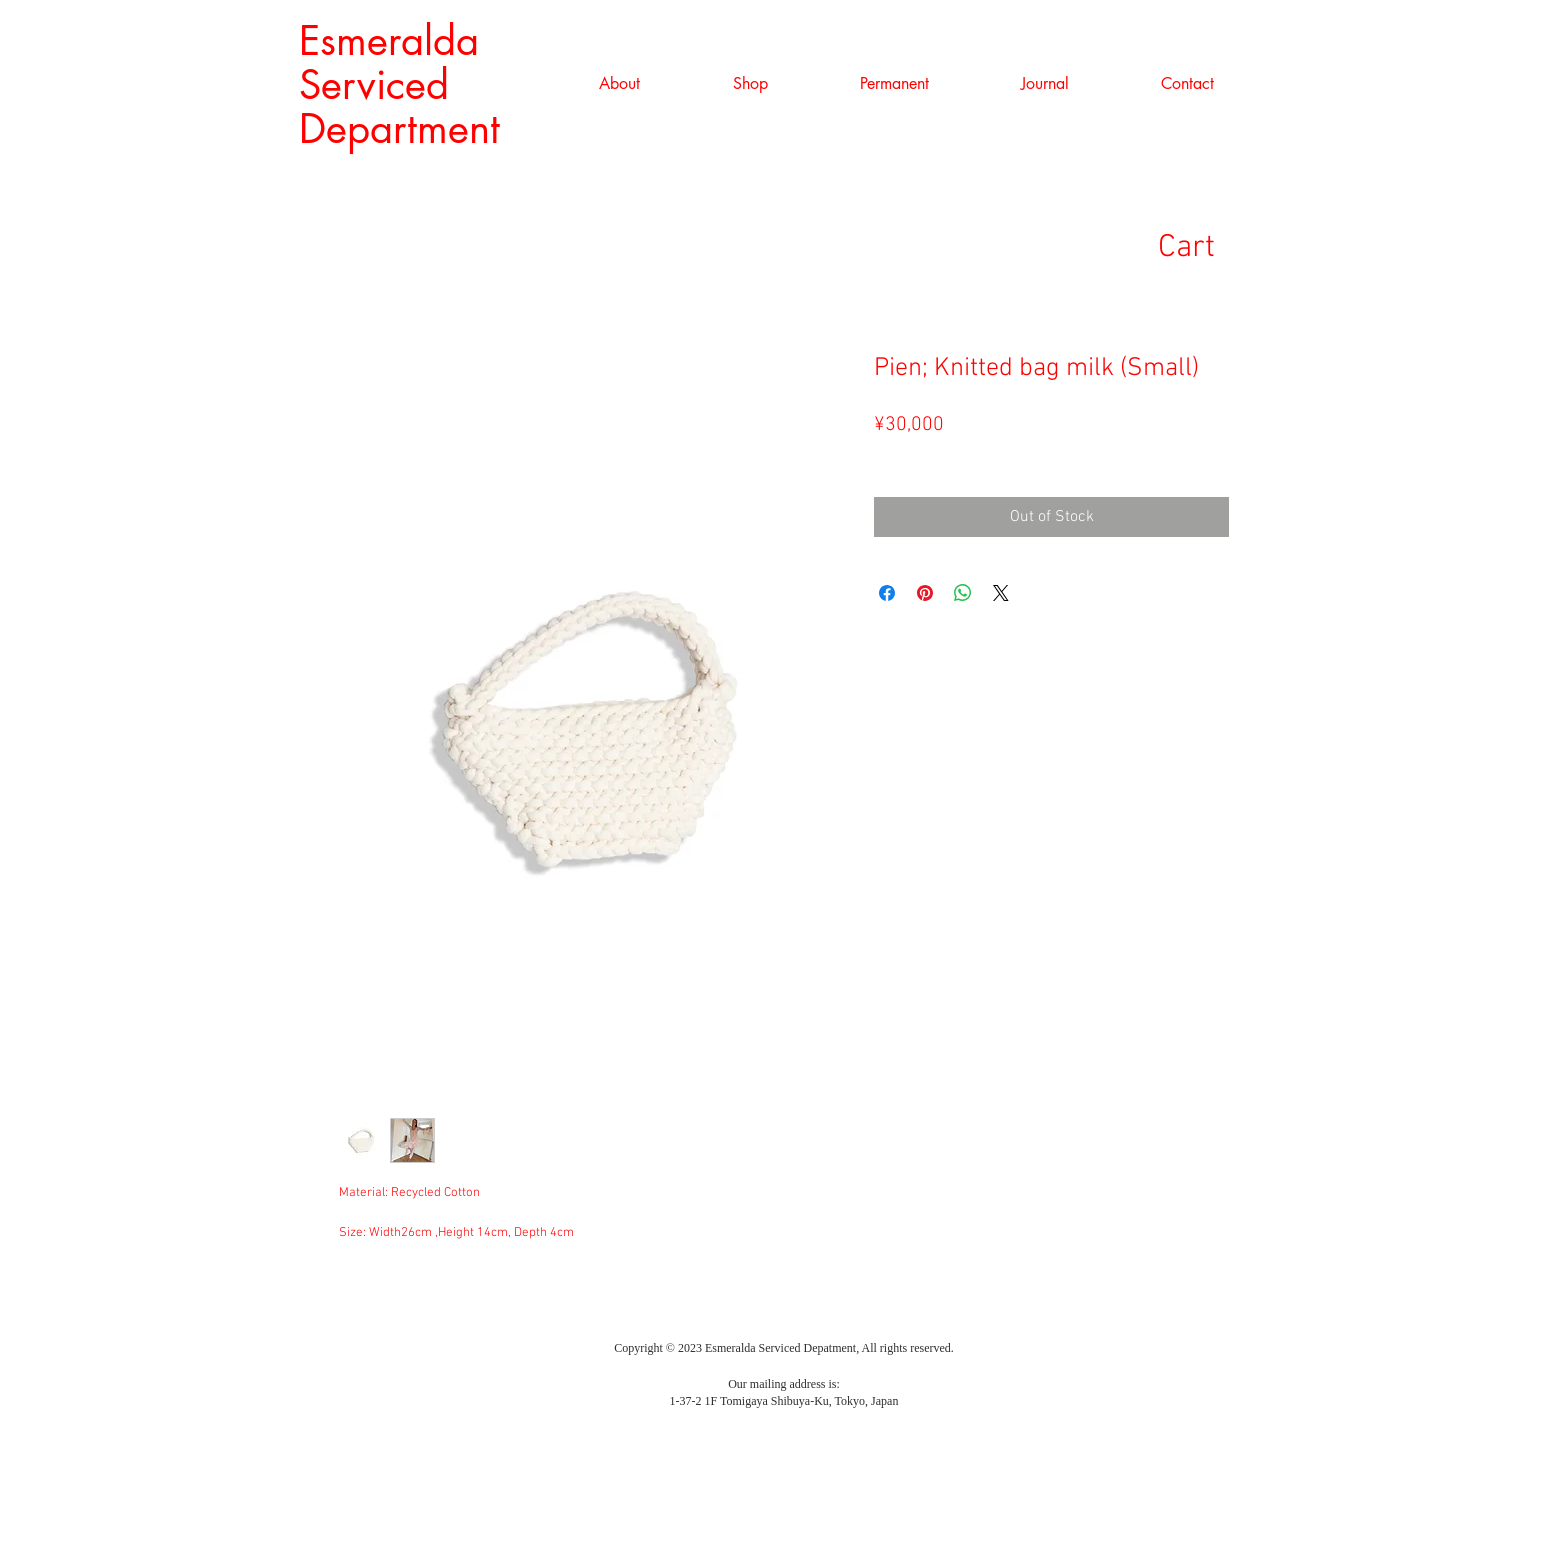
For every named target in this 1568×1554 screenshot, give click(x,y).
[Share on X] (1001, 593)
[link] (1217, 245)
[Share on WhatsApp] (963, 593)
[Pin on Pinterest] (925, 593)
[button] (750, 84)
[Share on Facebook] (887, 593)
